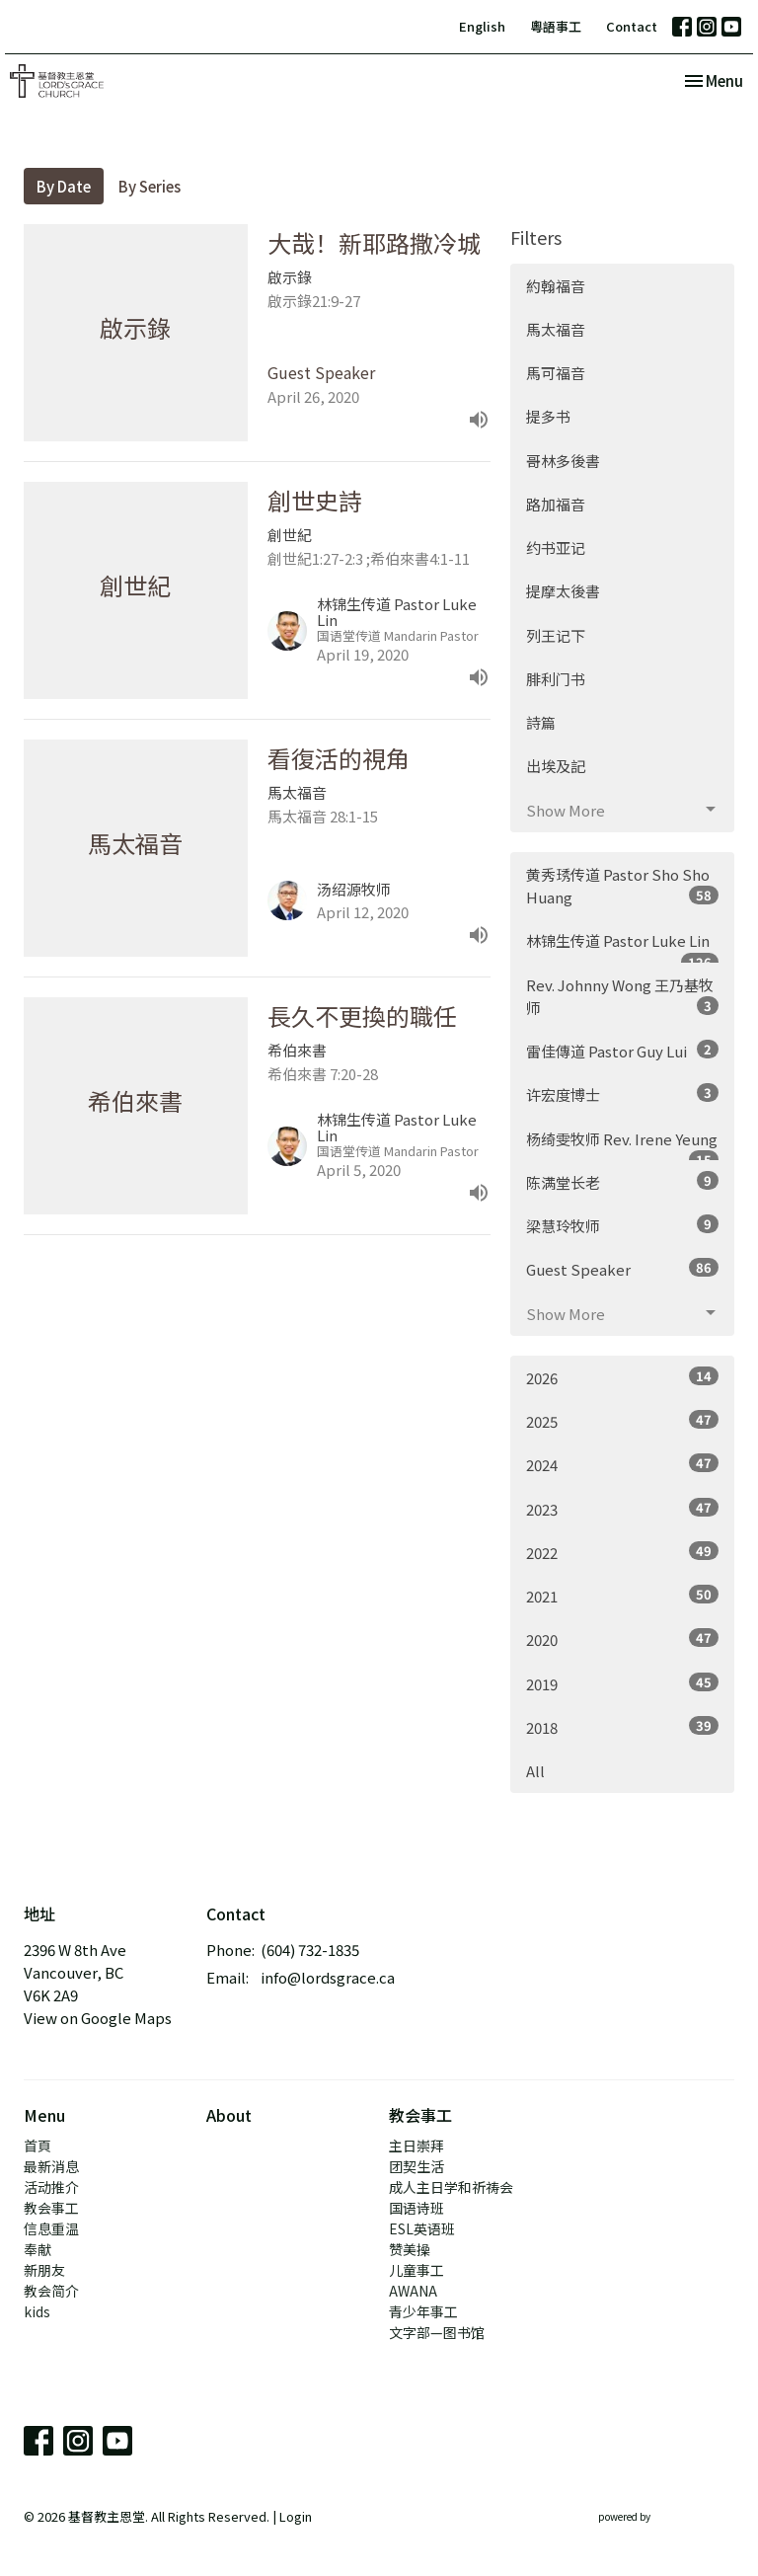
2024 (622, 1464)
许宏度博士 (622, 1094)
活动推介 (51, 2187)
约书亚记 (555, 547)
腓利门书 (555, 678)
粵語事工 (555, 26)
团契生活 (416, 2166)
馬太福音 (555, 329)
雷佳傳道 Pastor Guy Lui (622, 1050)
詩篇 (541, 722)
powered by (666, 2516)
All (535, 1770)
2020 (622, 1639)
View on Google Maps (98, 2017)
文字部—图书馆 (437, 2332)
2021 (622, 1595)
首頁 (37, 2145)
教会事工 (51, 2208)
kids (37, 2311)
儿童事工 (416, 2270)
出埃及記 (555, 765)
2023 (622, 1509)
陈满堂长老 (622, 1182)
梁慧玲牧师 (622, 1225)
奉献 (37, 2249)
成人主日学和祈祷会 (451, 2187)
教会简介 (51, 2291)
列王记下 (555, 635)
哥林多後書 (563, 460)
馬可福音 (555, 372)
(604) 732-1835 (310, 1949)
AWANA (413, 2291)
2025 (622, 1421)
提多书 (548, 416)
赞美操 (409, 2249)
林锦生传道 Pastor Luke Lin (622, 946)
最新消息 (51, 2166)
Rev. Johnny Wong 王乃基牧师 (622, 996)
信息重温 (51, 2228)
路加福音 (555, 504)
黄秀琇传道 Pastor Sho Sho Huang (622, 885)
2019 (622, 1683)
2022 (622, 1552)
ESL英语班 (422, 2228)
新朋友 (44, 2270)
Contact (631, 26)
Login (295, 2516)
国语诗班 (416, 2208)
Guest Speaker (622, 1269)
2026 (622, 1377)
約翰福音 (555, 285)
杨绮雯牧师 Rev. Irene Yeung (622, 1145)
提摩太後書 (563, 591)
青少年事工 (423, 2311)
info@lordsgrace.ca (328, 1977)
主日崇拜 (416, 2145)
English (482, 26)
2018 (622, 1727)
